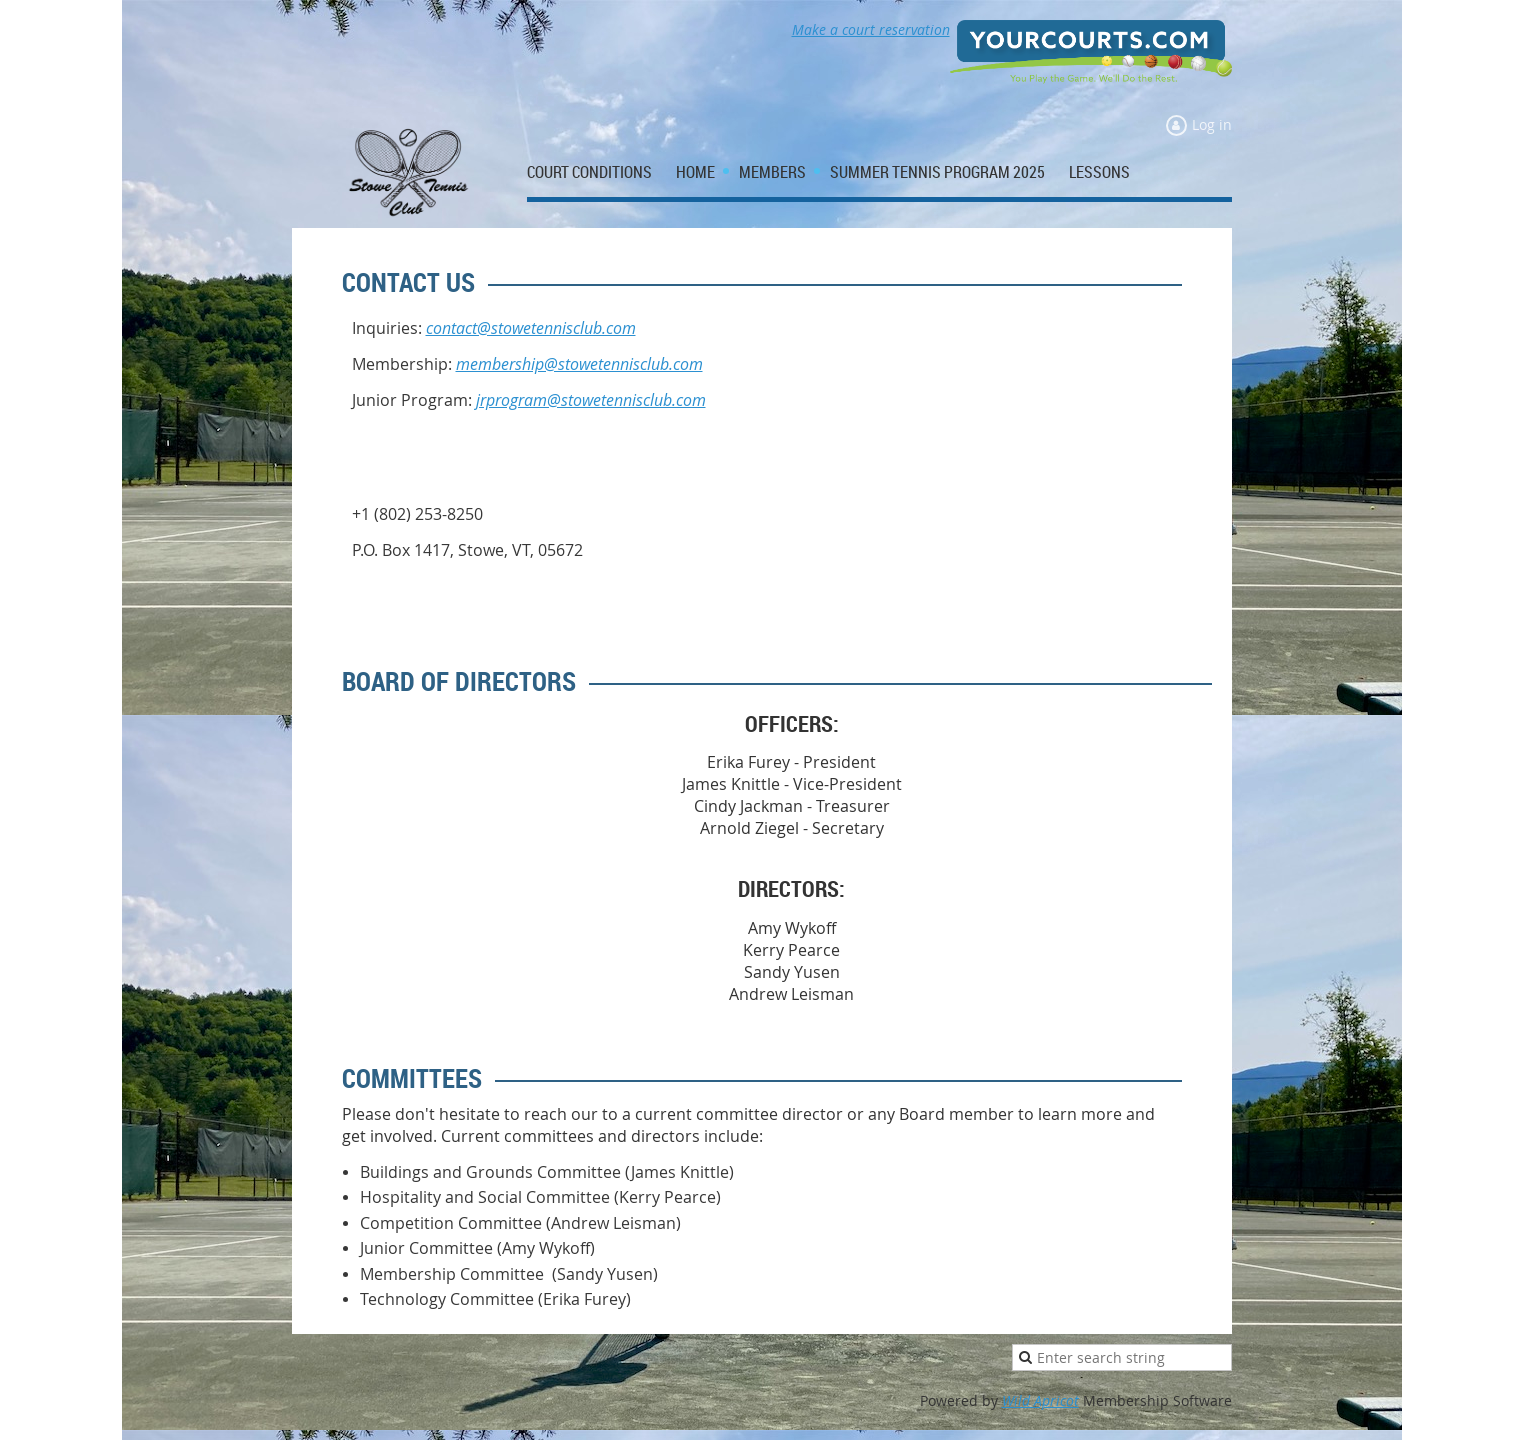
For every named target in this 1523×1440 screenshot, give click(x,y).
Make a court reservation (871, 29)
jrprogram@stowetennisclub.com (591, 400)
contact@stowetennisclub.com (531, 328)
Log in (1212, 124)
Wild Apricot (1040, 1400)
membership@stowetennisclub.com (579, 364)
